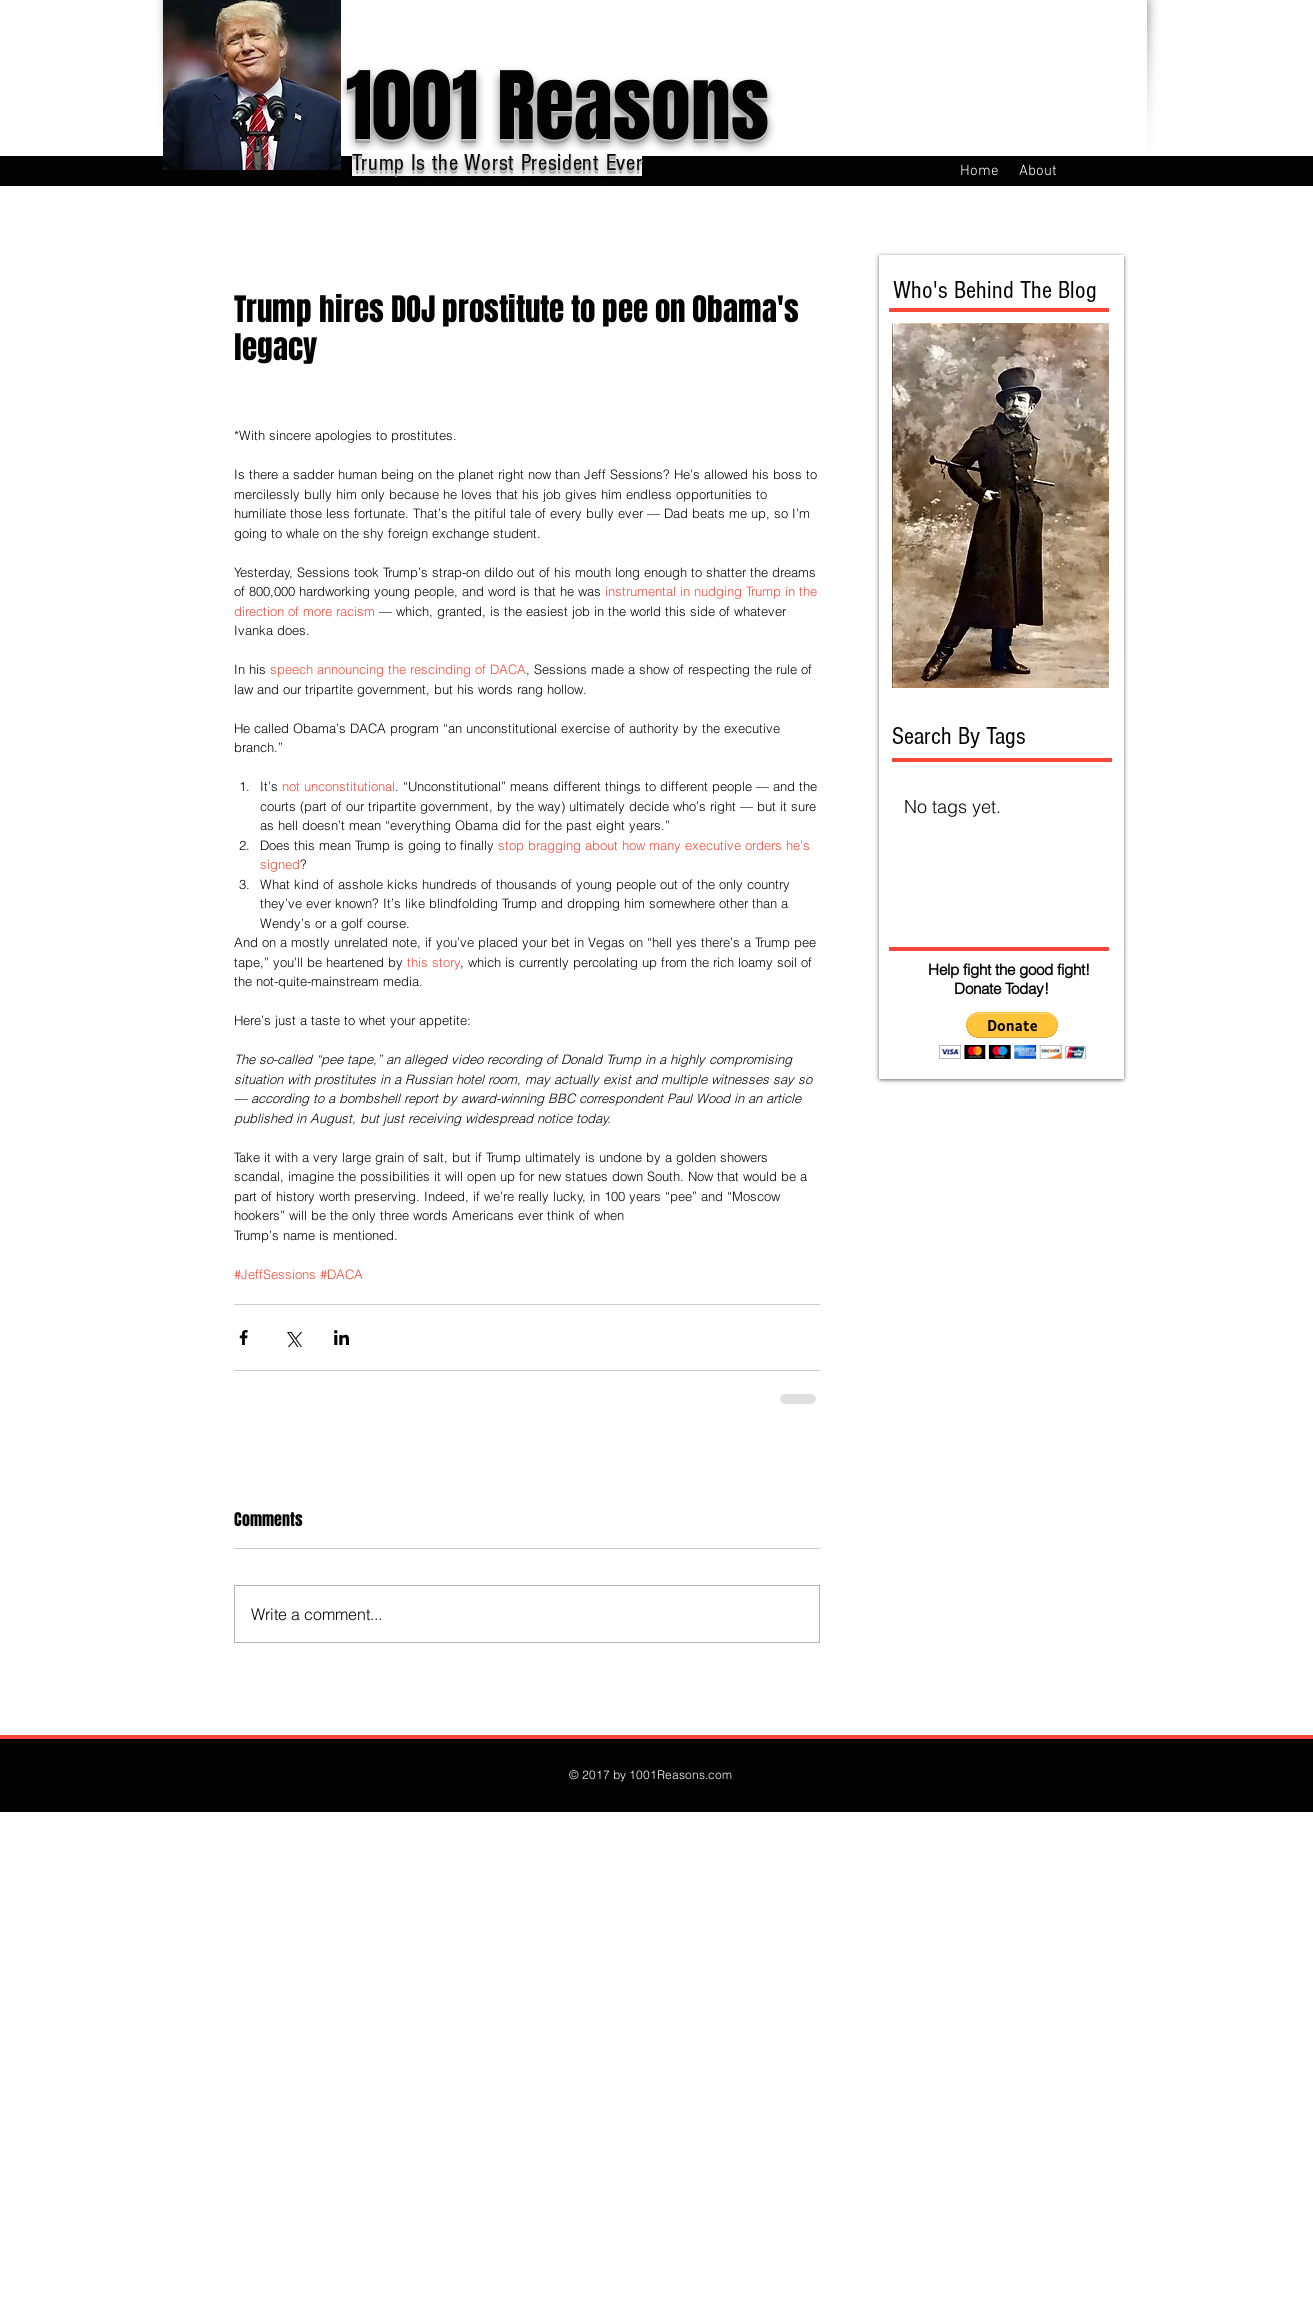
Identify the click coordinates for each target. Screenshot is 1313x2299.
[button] (1012, 1035)
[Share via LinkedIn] (341, 1337)
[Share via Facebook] (243, 1337)
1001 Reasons (557, 106)
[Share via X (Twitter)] (292, 1337)
